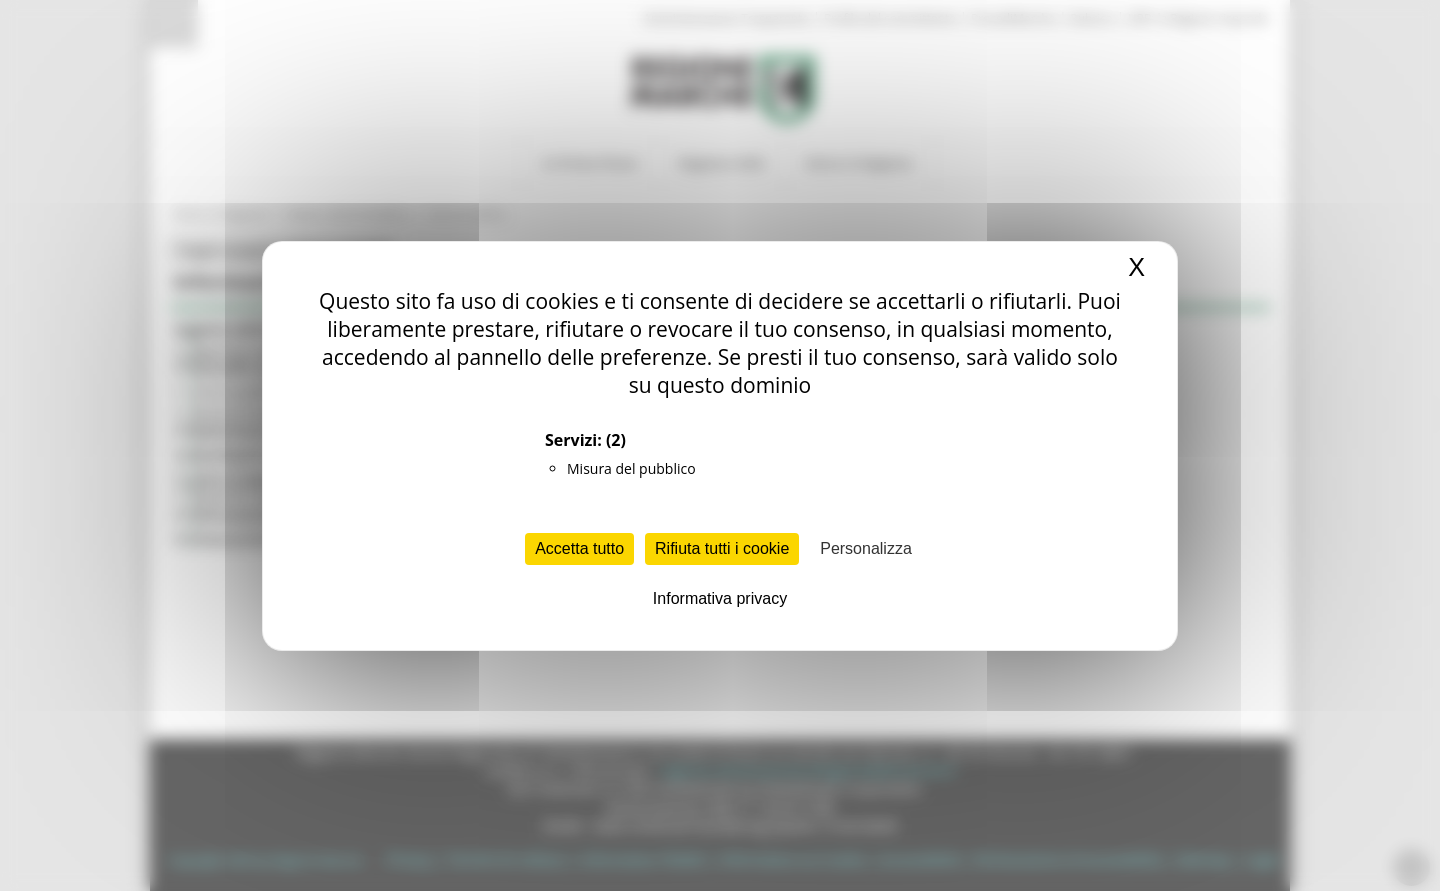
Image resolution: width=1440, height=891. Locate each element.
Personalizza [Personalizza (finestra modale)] (866, 548)
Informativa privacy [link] (720, 598)
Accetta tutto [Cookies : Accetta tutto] (579, 548)
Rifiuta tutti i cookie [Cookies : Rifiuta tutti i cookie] (722, 548)
